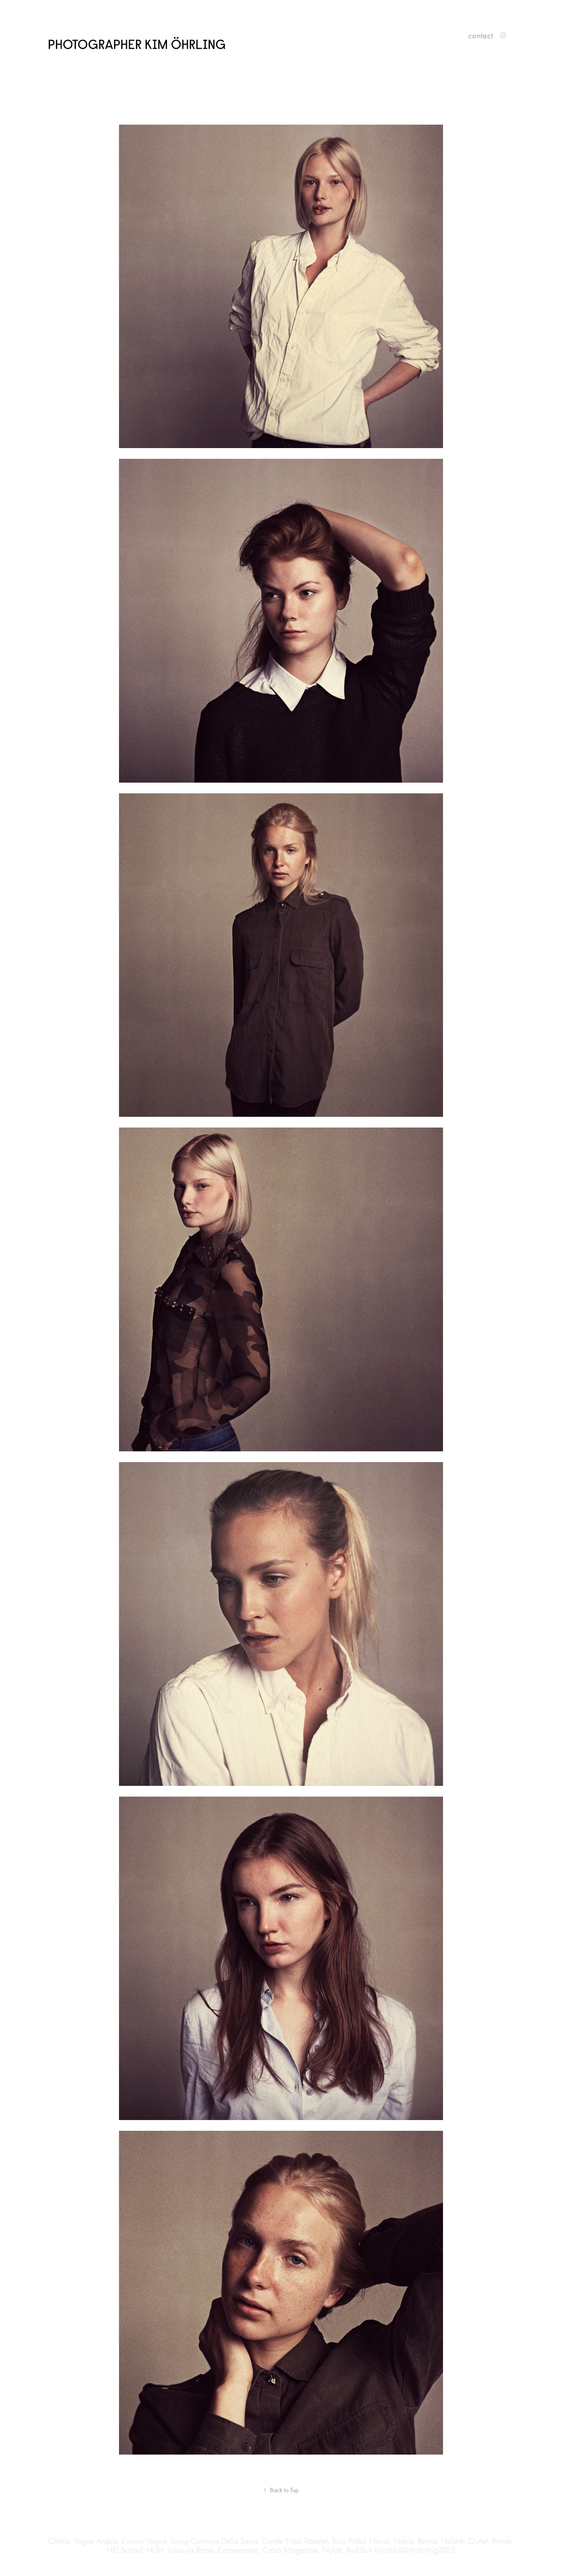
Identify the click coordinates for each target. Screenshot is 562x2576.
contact (480, 35)
